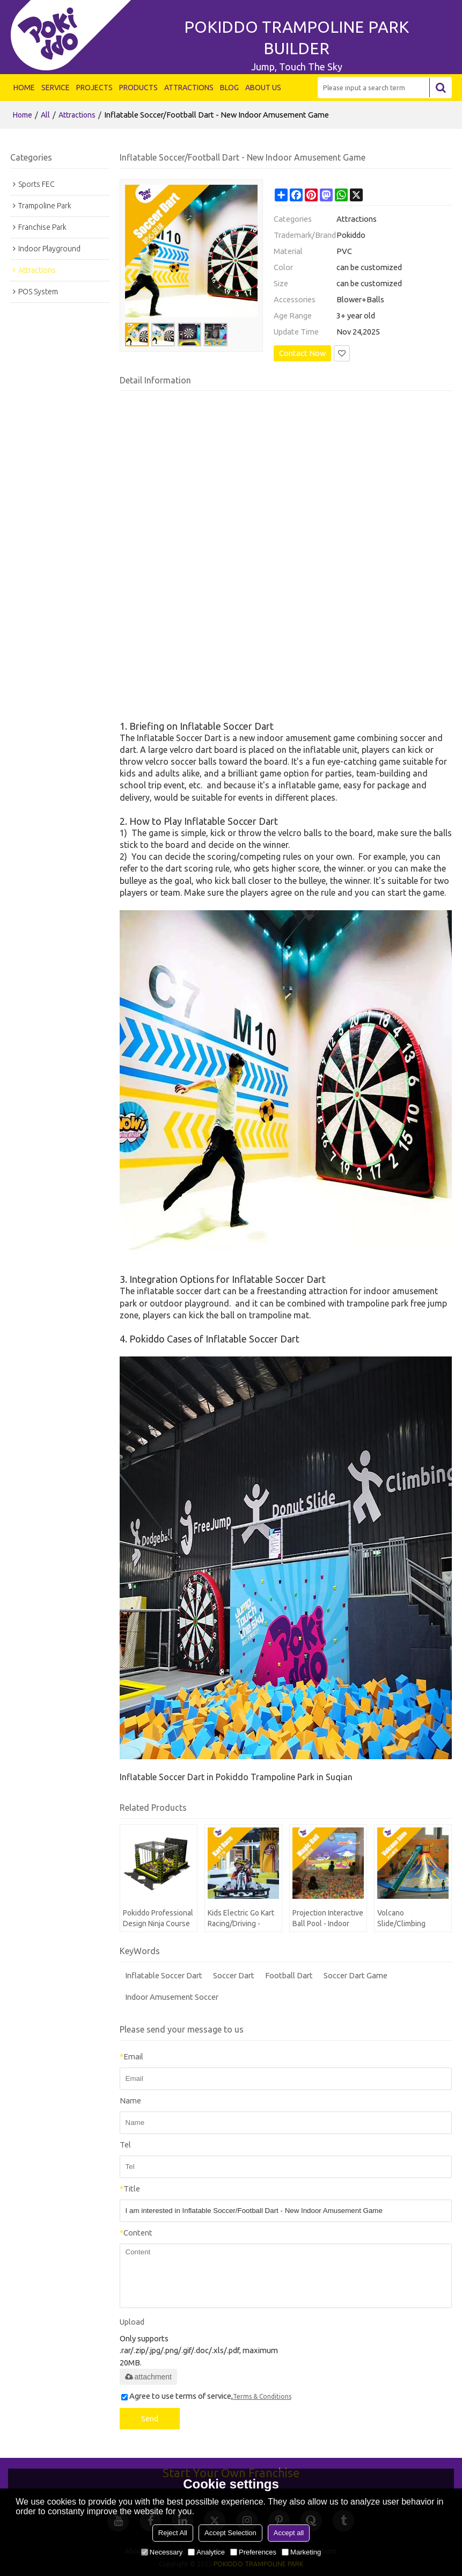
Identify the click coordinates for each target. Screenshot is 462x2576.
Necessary (161, 2552)
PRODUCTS (138, 87)
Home (22, 115)
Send (149, 2418)
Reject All (172, 2533)
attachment (148, 2376)
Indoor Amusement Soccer (171, 1996)
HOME (24, 87)
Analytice (206, 2552)
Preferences (253, 2552)
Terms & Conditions (262, 2396)
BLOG (229, 87)
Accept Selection (230, 2533)
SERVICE (55, 87)
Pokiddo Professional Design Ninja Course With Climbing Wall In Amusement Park (158, 1919)
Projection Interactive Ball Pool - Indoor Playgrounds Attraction (327, 1919)
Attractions (77, 115)
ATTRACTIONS (189, 87)
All (45, 115)
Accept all (289, 2533)
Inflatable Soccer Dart (163, 1975)
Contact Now (302, 353)
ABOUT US (263, 87)
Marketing (301, 2552)
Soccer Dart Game (355, 1975)
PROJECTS (94, 87)
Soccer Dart (233, 1975)
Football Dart (289, 1975)
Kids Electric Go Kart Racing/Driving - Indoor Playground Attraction (241, 1919)
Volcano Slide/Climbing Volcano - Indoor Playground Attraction (404, 1919)
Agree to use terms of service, (206, 2395)
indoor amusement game (306, 738)
